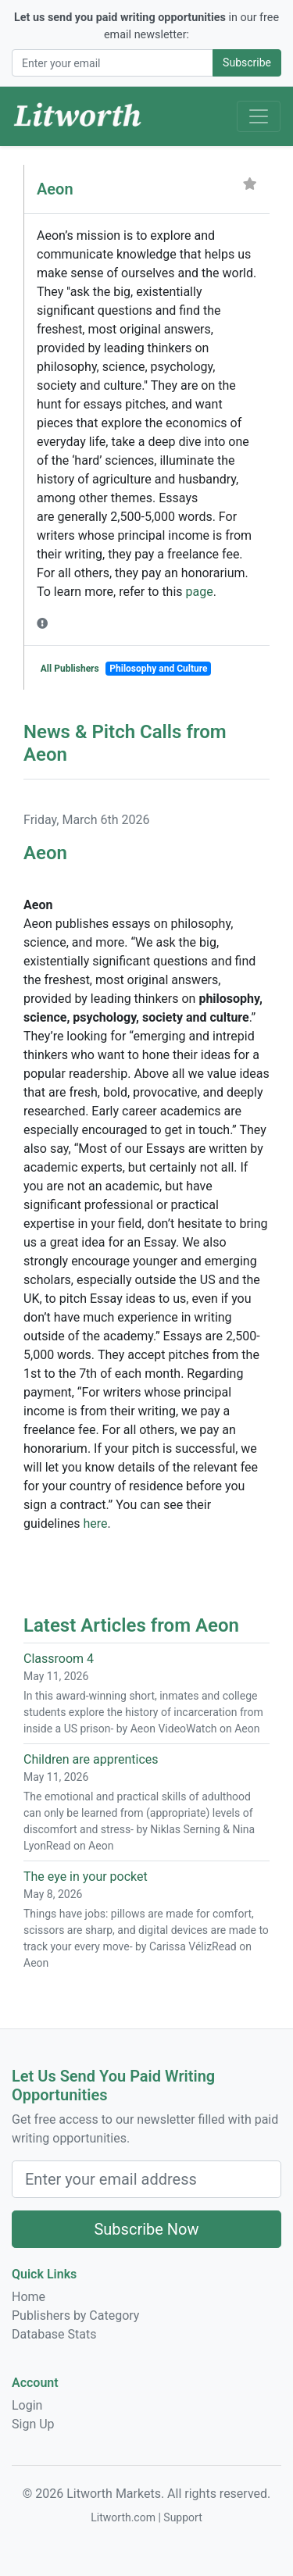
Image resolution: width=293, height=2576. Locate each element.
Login (27, 2405)
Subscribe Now (146, 2229)
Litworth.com (123, 2517)
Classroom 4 (58, 1658)
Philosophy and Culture (158, 668)
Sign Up (33, 2424)
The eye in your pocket (85, 1876)
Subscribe (247, 62)
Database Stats (54, 2334)
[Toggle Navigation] (258, 116)
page (199, 591)
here (96, 1523)
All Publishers (70, 668)
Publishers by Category (75, 2315)
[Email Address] (112, 63)
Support (182, 2517)
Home (28, 2296)
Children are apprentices (91, 1759)
